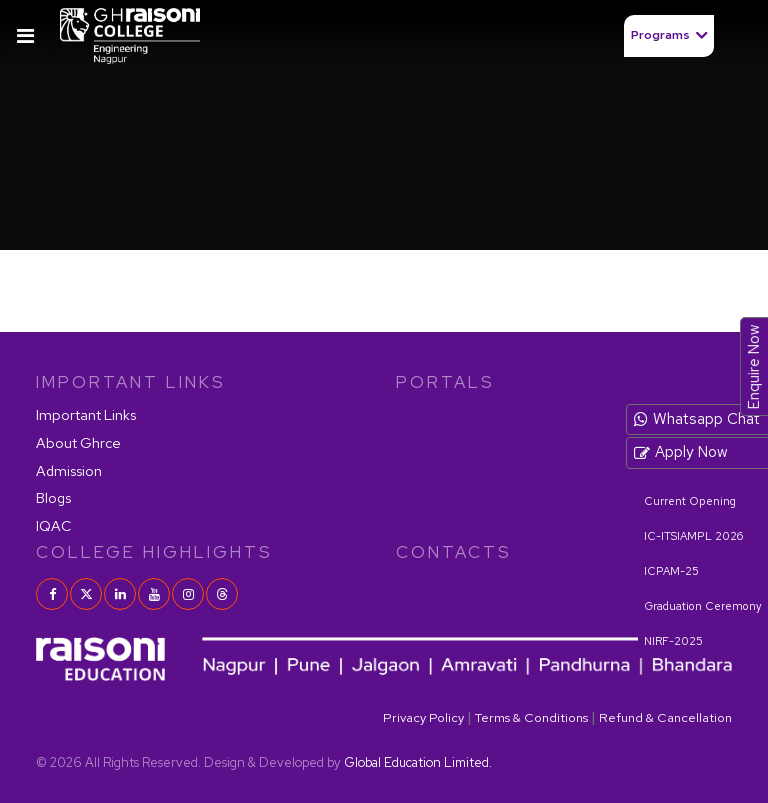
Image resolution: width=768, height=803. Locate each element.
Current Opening (690, 501)
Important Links (86, 414)
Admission (69, 470)
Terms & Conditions (531, 717)
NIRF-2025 (673, 641)
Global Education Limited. (418, 762)
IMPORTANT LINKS (131, 382)
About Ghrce (78, 442)
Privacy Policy (423, 717)
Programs (660, 35)
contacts (454, 552)
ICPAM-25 (671, 571)
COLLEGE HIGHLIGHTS (154, 552)
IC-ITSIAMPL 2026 (693, 536)
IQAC (53, 525)
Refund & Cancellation (665, 717)
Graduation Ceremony (703, 606)
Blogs (53, 497)
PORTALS (445, 382)
